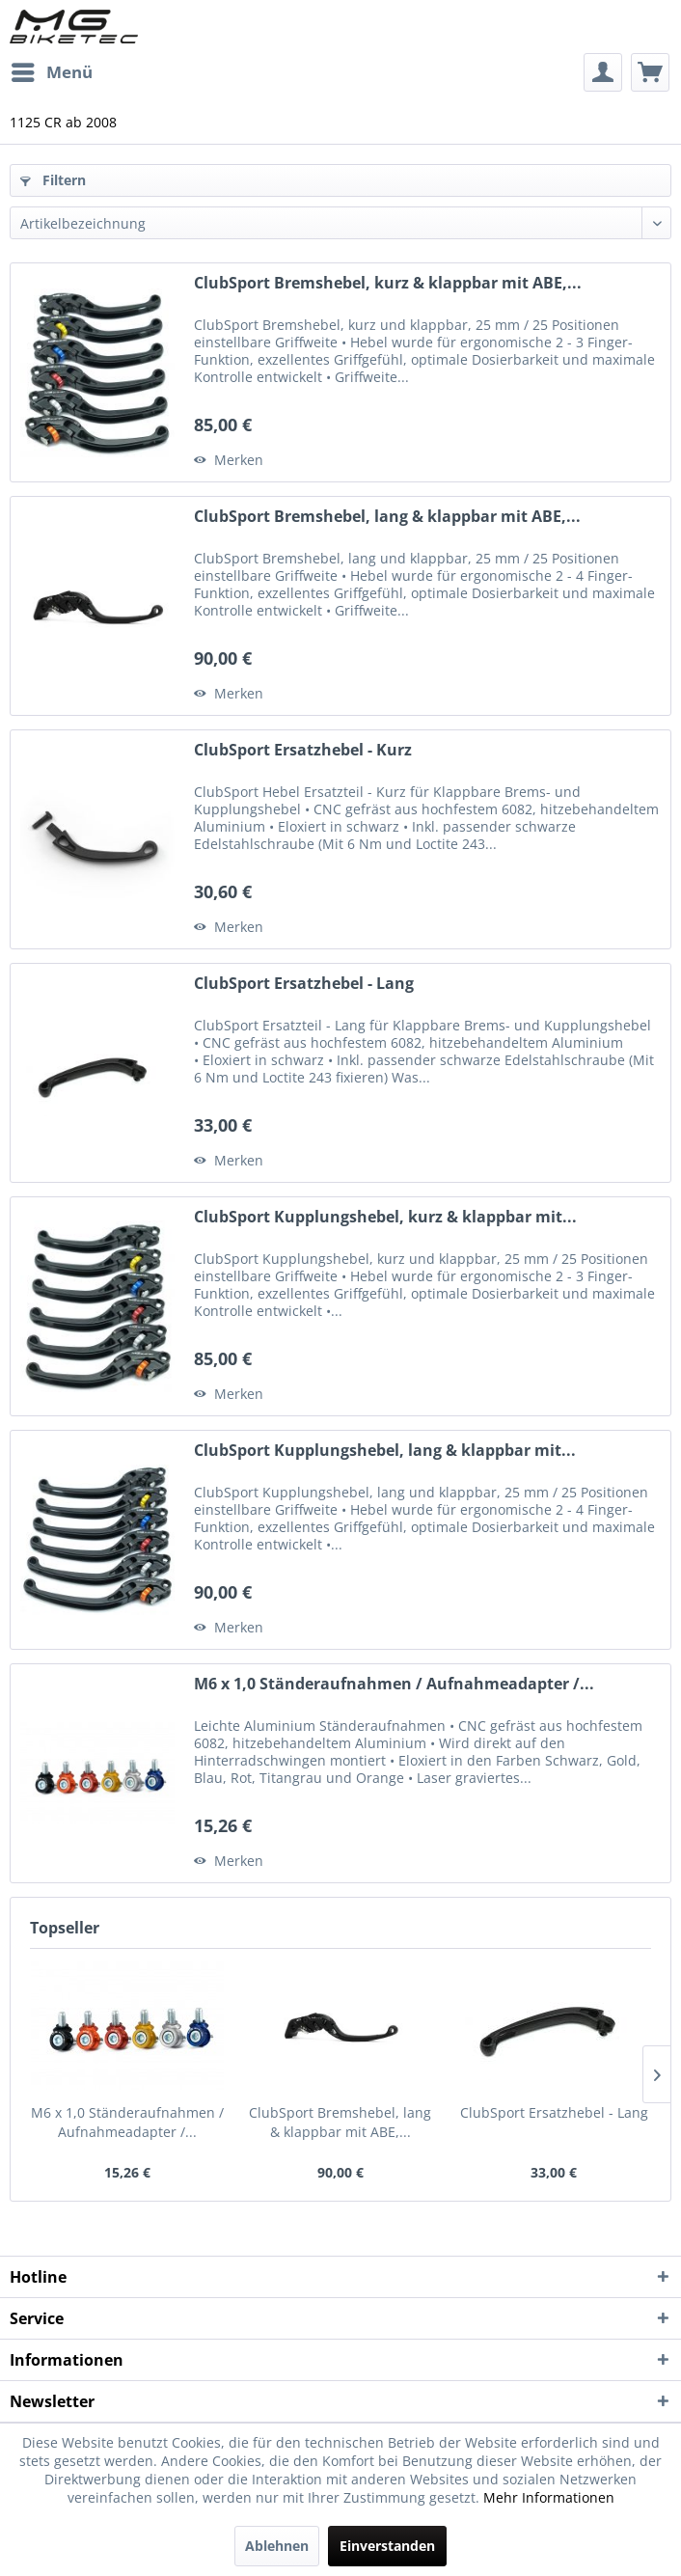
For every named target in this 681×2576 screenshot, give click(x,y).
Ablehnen (277, 2545)
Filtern (53, 180)
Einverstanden (387, 2545)
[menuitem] (51, 72)
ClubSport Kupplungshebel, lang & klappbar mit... (385, 1450)
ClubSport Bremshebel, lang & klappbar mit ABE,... (387, 517)
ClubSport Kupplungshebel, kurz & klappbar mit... (385, 1217)
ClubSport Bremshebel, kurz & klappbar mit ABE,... (388, 283)
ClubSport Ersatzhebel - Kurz (303, 750)
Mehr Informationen (548, 2497)
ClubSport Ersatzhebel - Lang (304, 983)
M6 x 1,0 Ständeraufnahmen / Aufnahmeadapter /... (394, 1684)
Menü (52, 70)
